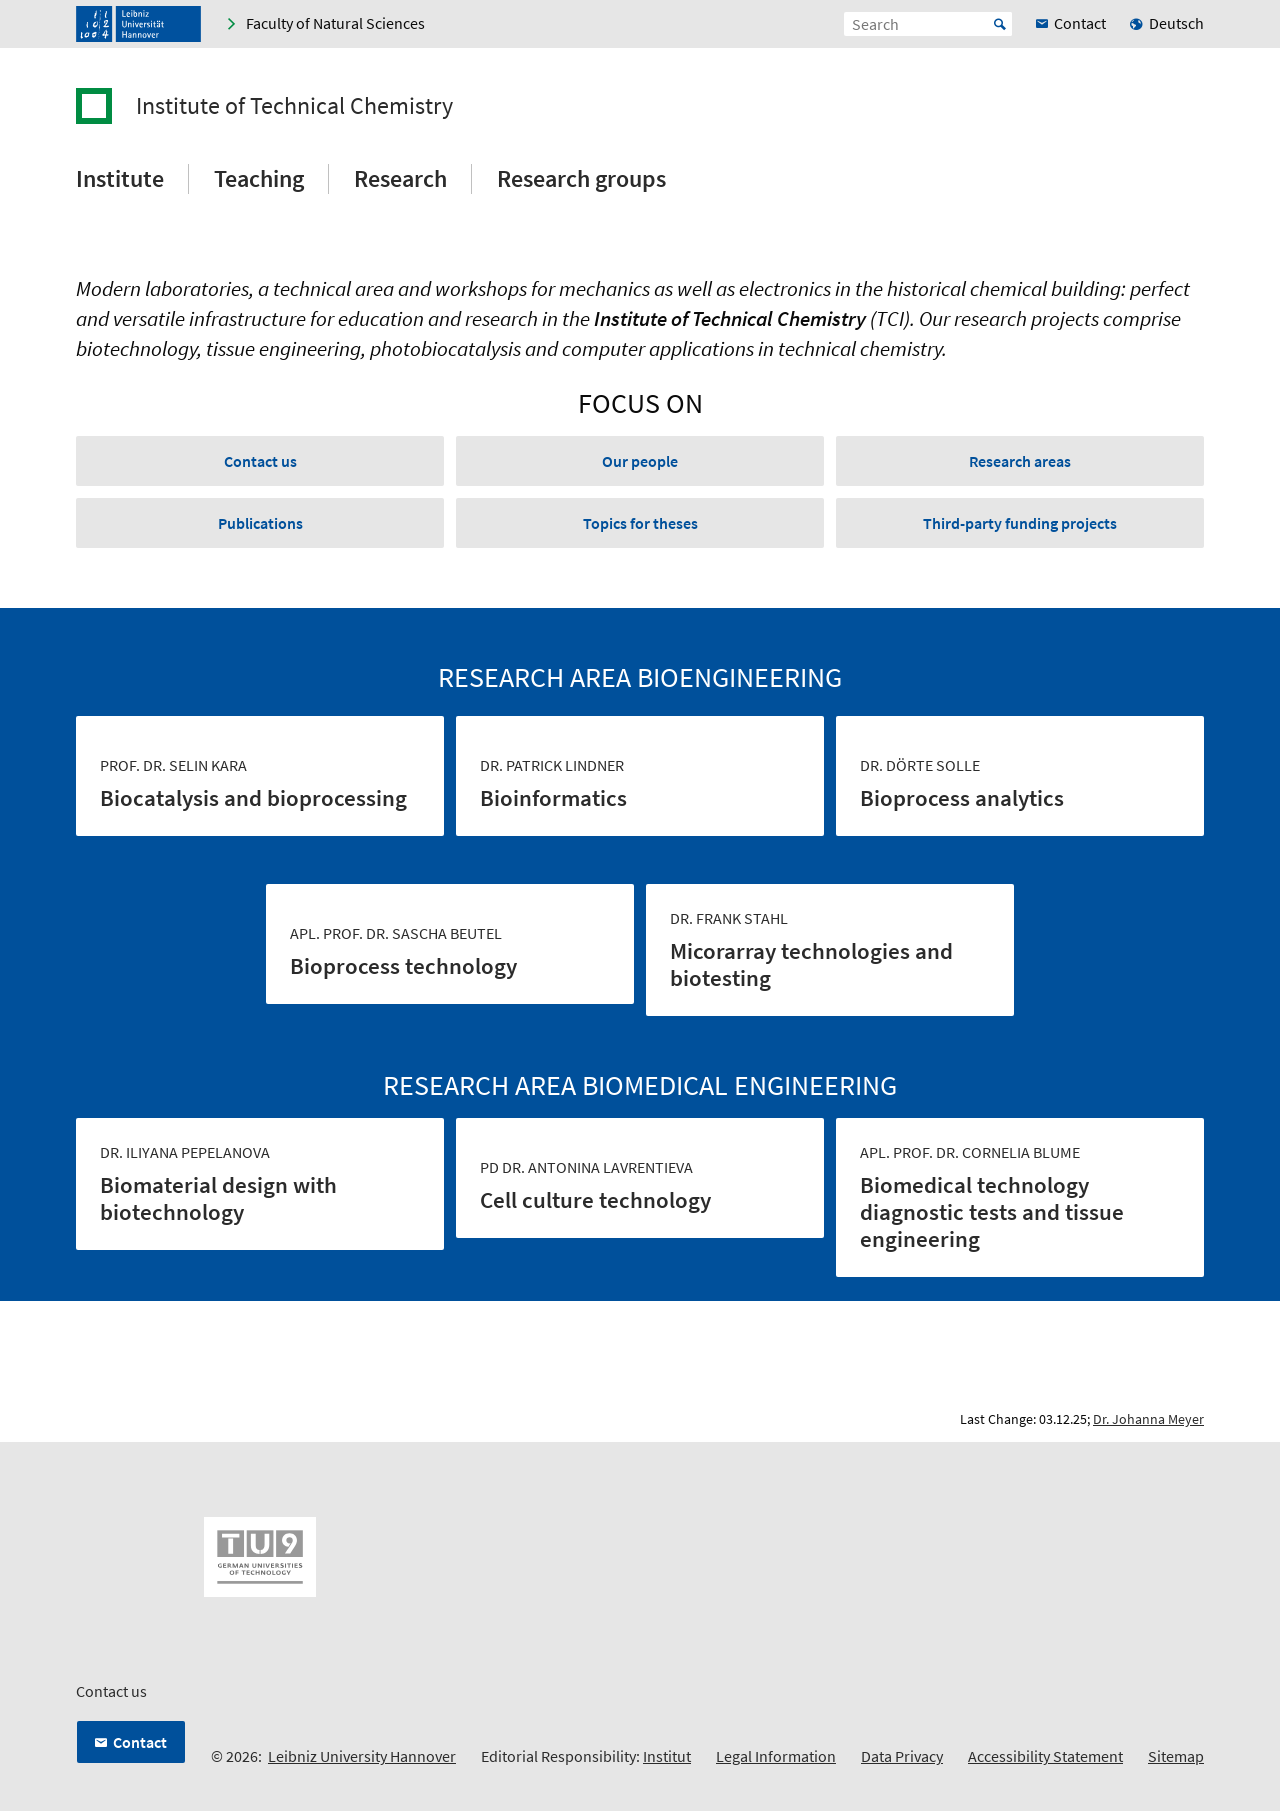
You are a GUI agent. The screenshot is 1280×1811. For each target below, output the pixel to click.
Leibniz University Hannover (362, 1756)
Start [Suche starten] (1000, 24)
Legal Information (776, 1756)
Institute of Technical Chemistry (294, 106)
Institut (667, 1756)
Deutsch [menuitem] (1176, 23)
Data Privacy (902, 1756)
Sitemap (1176, 1756)
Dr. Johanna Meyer (1148, 1419)
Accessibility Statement (1045, 1756)
